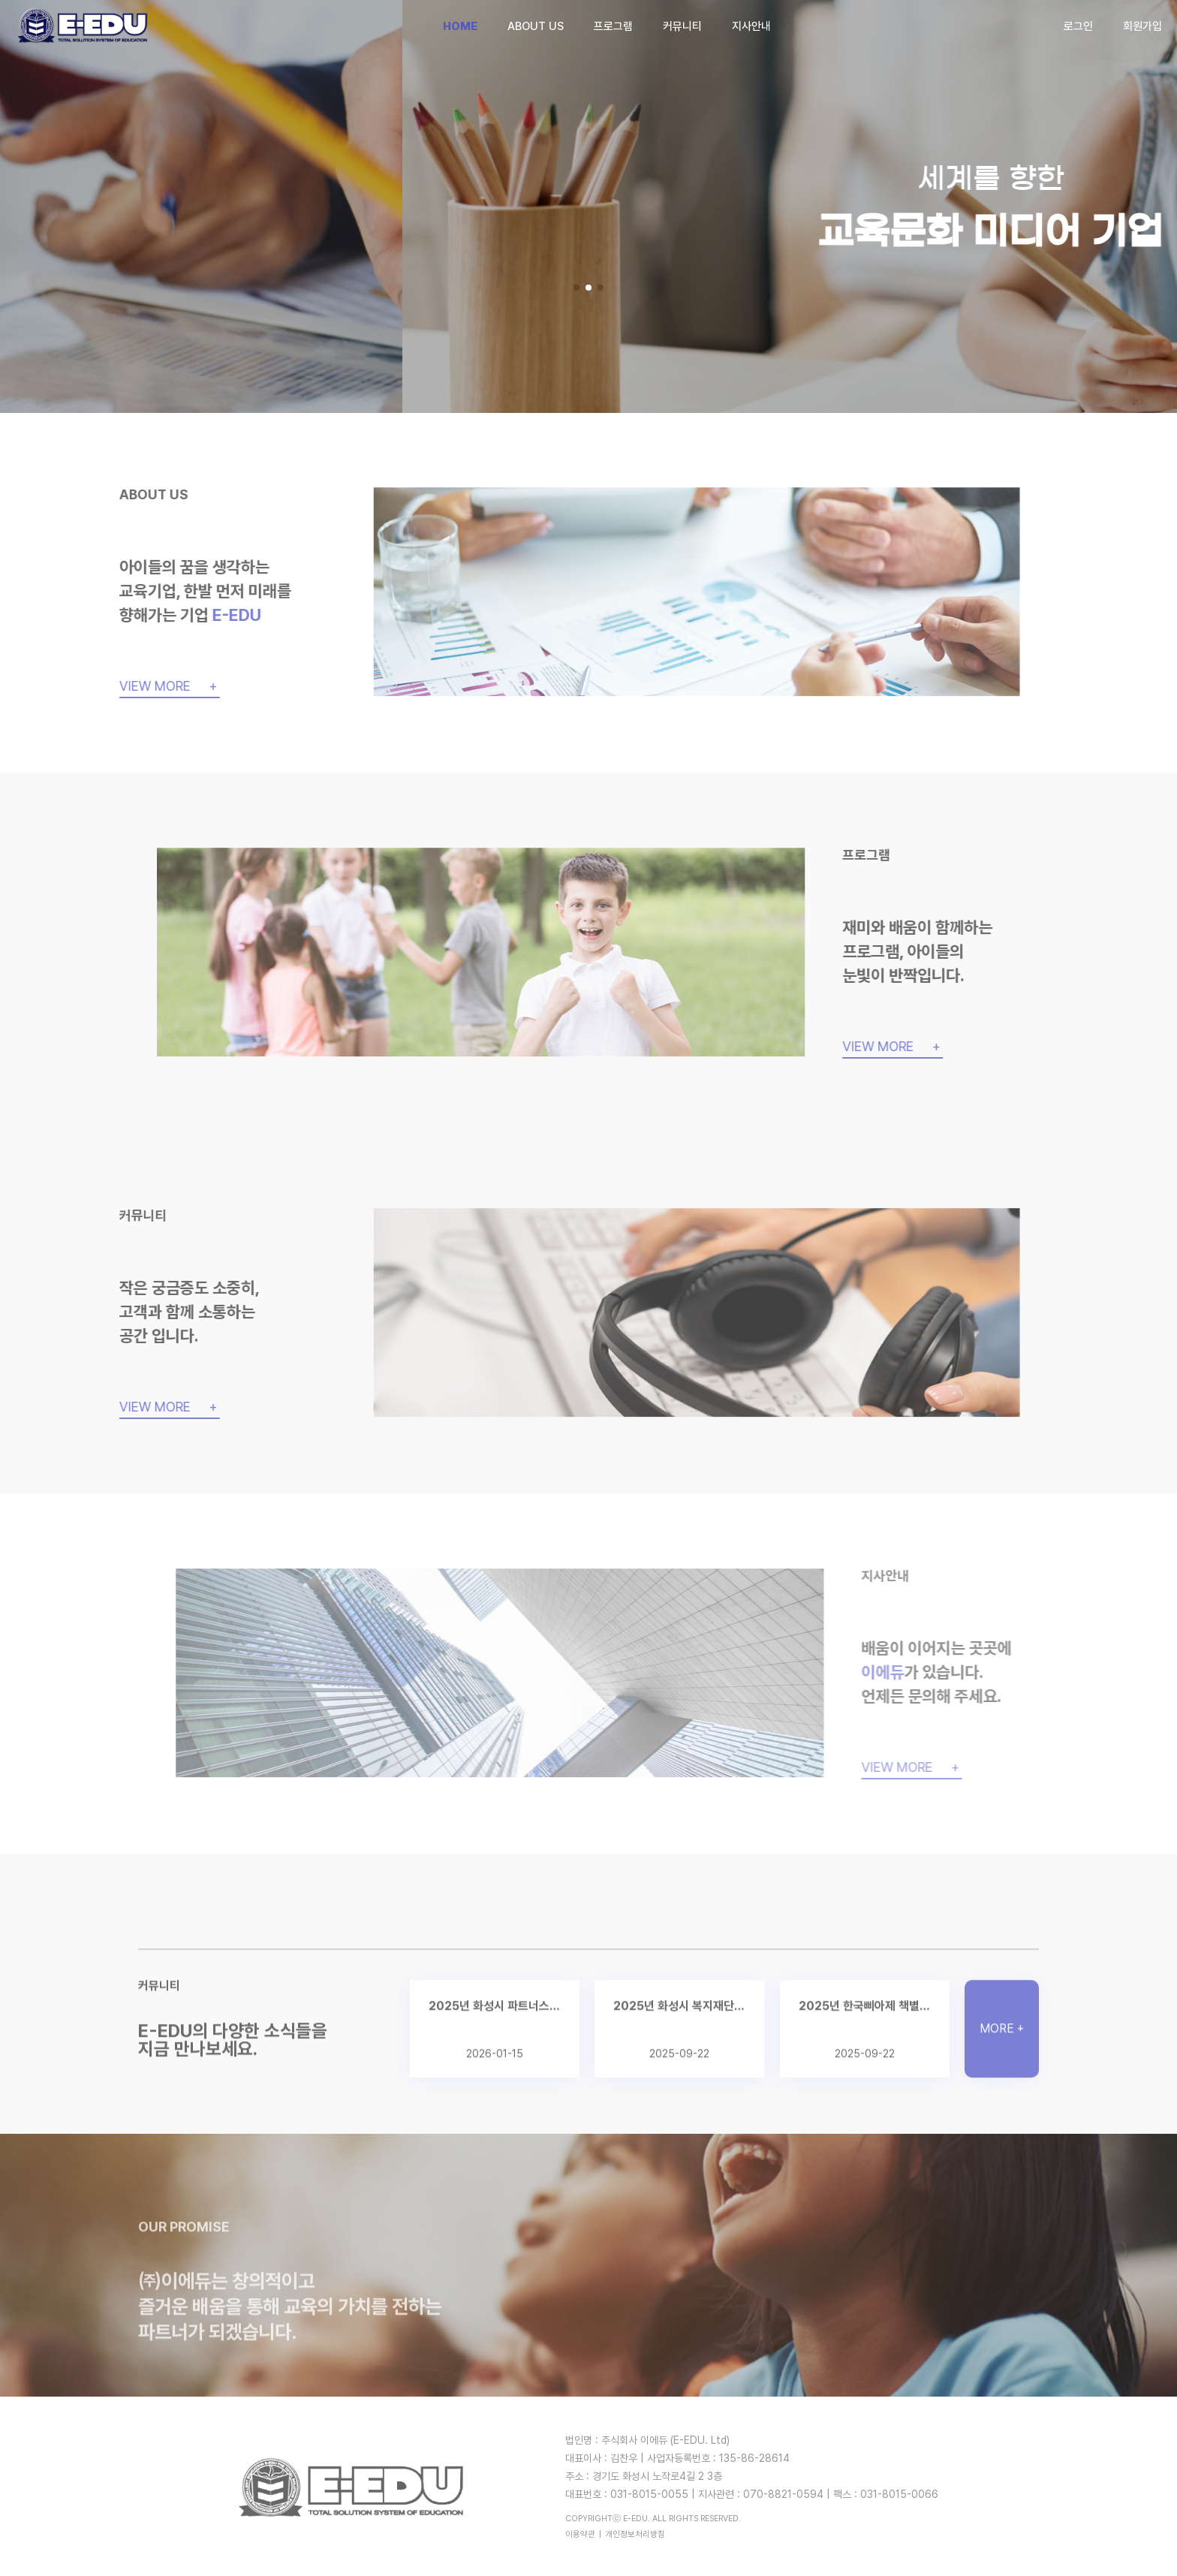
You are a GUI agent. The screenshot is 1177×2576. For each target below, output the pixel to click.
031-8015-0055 (649, 2494)
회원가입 (1142, 26)
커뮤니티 (682, 26)
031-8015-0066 (899, 2494)
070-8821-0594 (783, 2494)
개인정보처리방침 (635, 2534)
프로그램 (613, 26)
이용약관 (580, 2534)
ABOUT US (535, 26)
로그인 (1078, 26)
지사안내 (751, 26)
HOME (460, 26)
